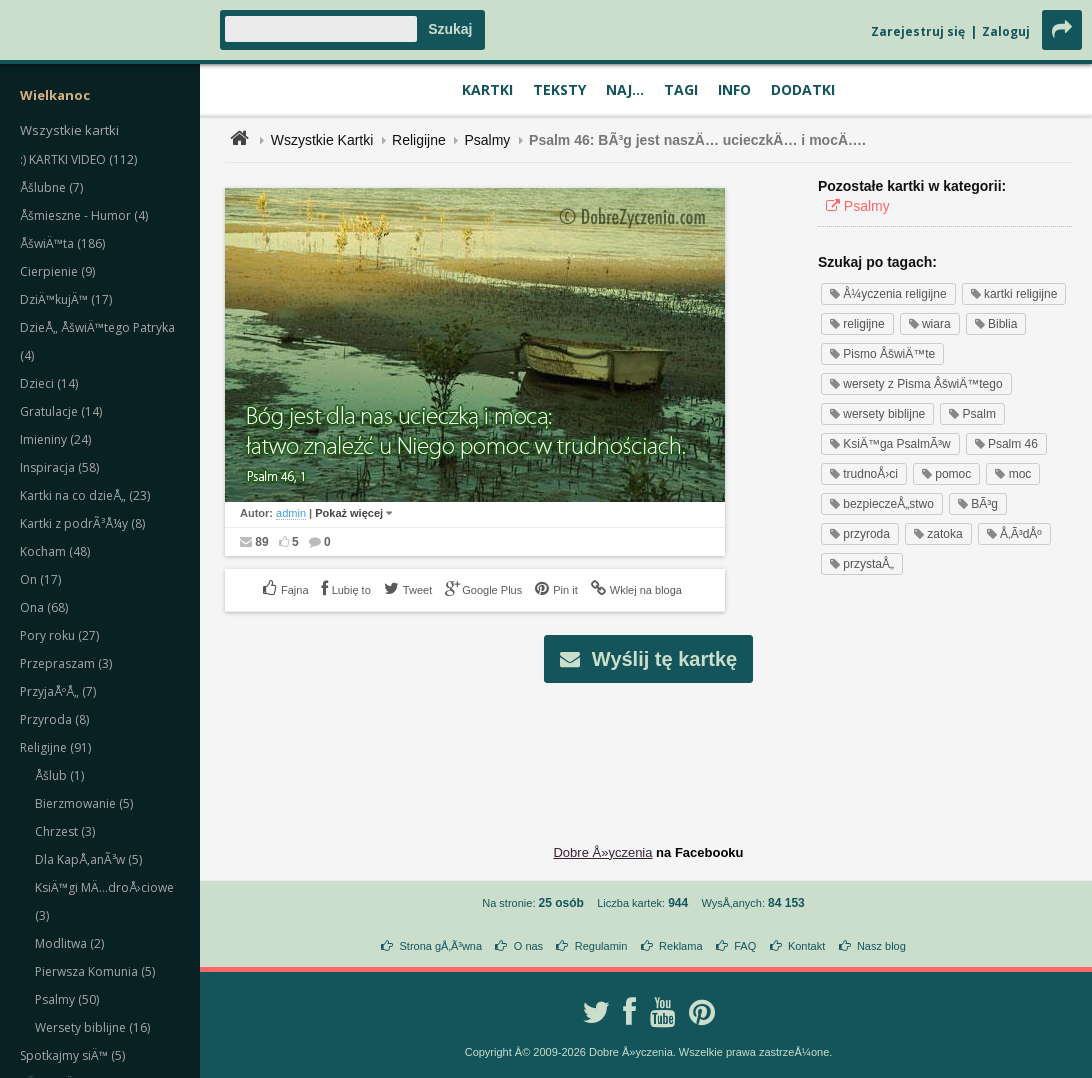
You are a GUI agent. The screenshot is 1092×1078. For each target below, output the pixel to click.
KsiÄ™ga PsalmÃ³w (890, 444)
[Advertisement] (649, 748)
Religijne (419, 140)
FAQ (745, 946)
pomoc (946, 474)
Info (734, 89)
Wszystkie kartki (69, 130)
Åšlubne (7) (51, 187)
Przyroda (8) (54, 719)
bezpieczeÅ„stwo (882, 504)
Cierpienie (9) (57, 271)
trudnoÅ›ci (864, 474)
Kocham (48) (55, 551)
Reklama (680, 946)
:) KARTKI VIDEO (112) (78, 159)
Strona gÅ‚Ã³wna (441, 946)
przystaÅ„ (862, 564)
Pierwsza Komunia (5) (95, 971)
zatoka (938, 534)
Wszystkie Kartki (322, 140)
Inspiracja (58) (59, 467)
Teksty (559, 89)
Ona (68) (44, 607)
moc (1013, 474)
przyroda (860, 534)
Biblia (996, 324)
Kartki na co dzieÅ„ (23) (85, 495)
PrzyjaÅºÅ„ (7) (58, 691)
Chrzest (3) (65, 831)
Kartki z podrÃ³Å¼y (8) (82, 523)
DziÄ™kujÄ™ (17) (66, 299)
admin (291, 513)
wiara (930, 324)
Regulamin (601, 946)
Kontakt (806, 946)
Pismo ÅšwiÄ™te (882, 354)
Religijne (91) (55, 747)
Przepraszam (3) (66, 663)
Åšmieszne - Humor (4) (84, 215)
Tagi (681, 89)
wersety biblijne (877, 414)
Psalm (972, 414)
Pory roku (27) (59, 635)
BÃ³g (978, 504)
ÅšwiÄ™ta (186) (62, 243)
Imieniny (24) (55, 439)
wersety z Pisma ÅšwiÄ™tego (916, 384)
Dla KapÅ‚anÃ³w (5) (88, 859)
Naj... (625, 89)
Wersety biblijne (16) (92, 1027)
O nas (528, 946)
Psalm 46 (1006, 444)
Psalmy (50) (67, 999)
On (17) (40, 579)
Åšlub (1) (59, 775)
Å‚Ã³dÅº (1014, 534)
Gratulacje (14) (61, 411)
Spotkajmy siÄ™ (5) (72, 1055)
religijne (857, 324)
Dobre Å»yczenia (602, 852)
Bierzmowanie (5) (84, 803)
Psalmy (487, 140)
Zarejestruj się (918, 31)
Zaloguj (1006, 31)
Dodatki (803, 89)
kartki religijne (1014, 294)
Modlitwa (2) (69, 943)
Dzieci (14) (49, 383)
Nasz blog (881, 946)
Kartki (487, 89)
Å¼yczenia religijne (888, 294)
